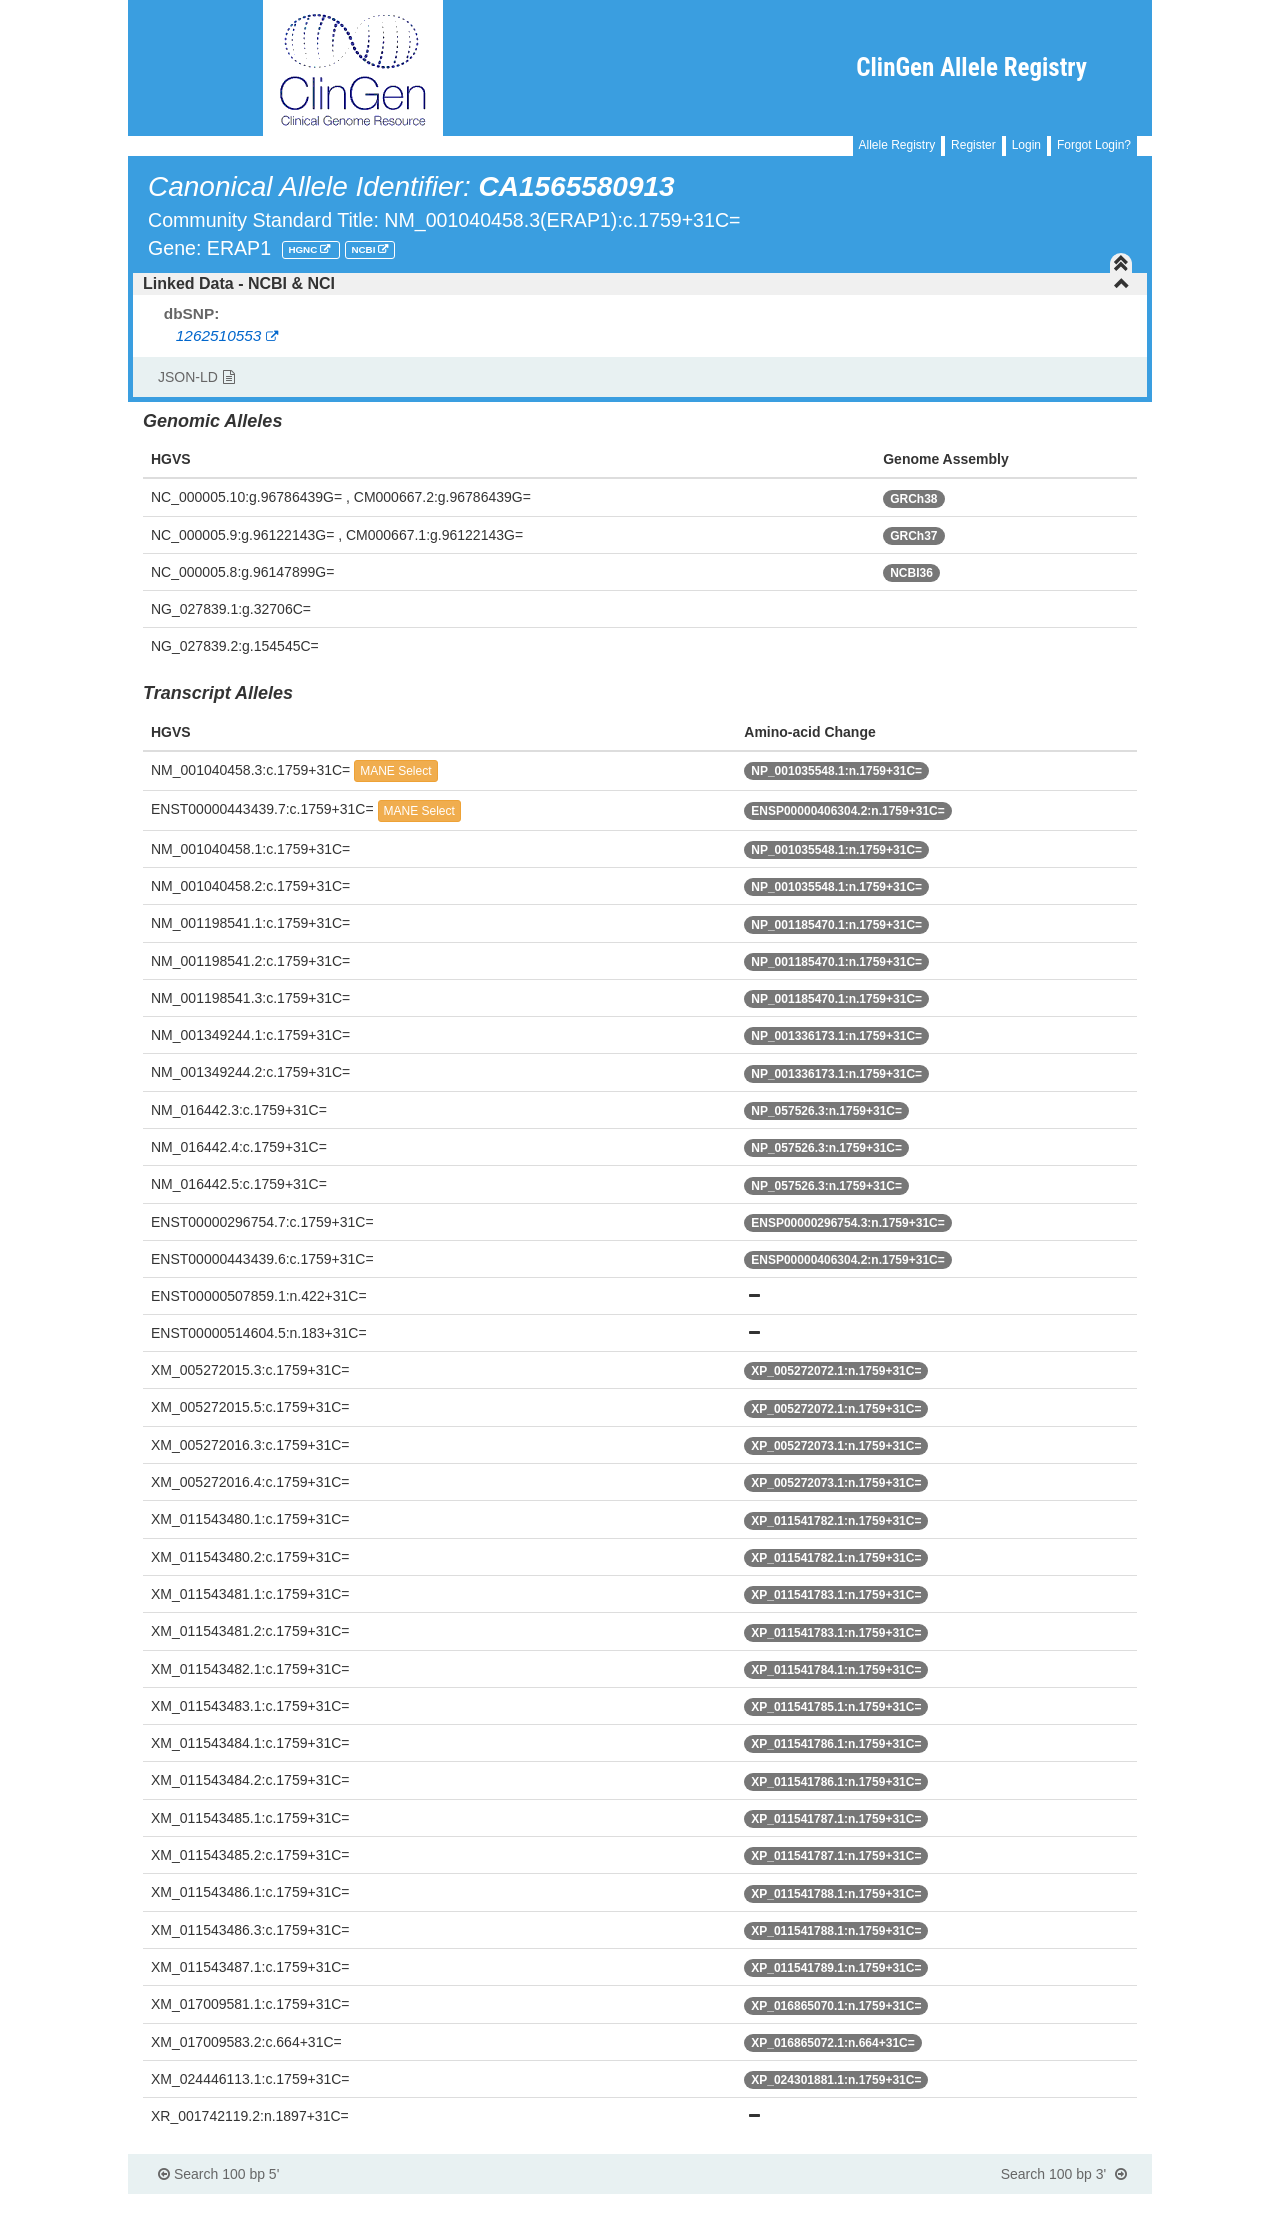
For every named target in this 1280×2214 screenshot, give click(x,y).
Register (973, 145)
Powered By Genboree (1054, 2204)
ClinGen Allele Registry (971, 67)
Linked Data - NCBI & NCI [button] (636, 283)
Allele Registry (897, 145)
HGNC (304, 249)
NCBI (364, 249)
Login (1026, 145)
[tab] (640, 284)
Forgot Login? (1094, 145)
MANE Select (395, 771)
